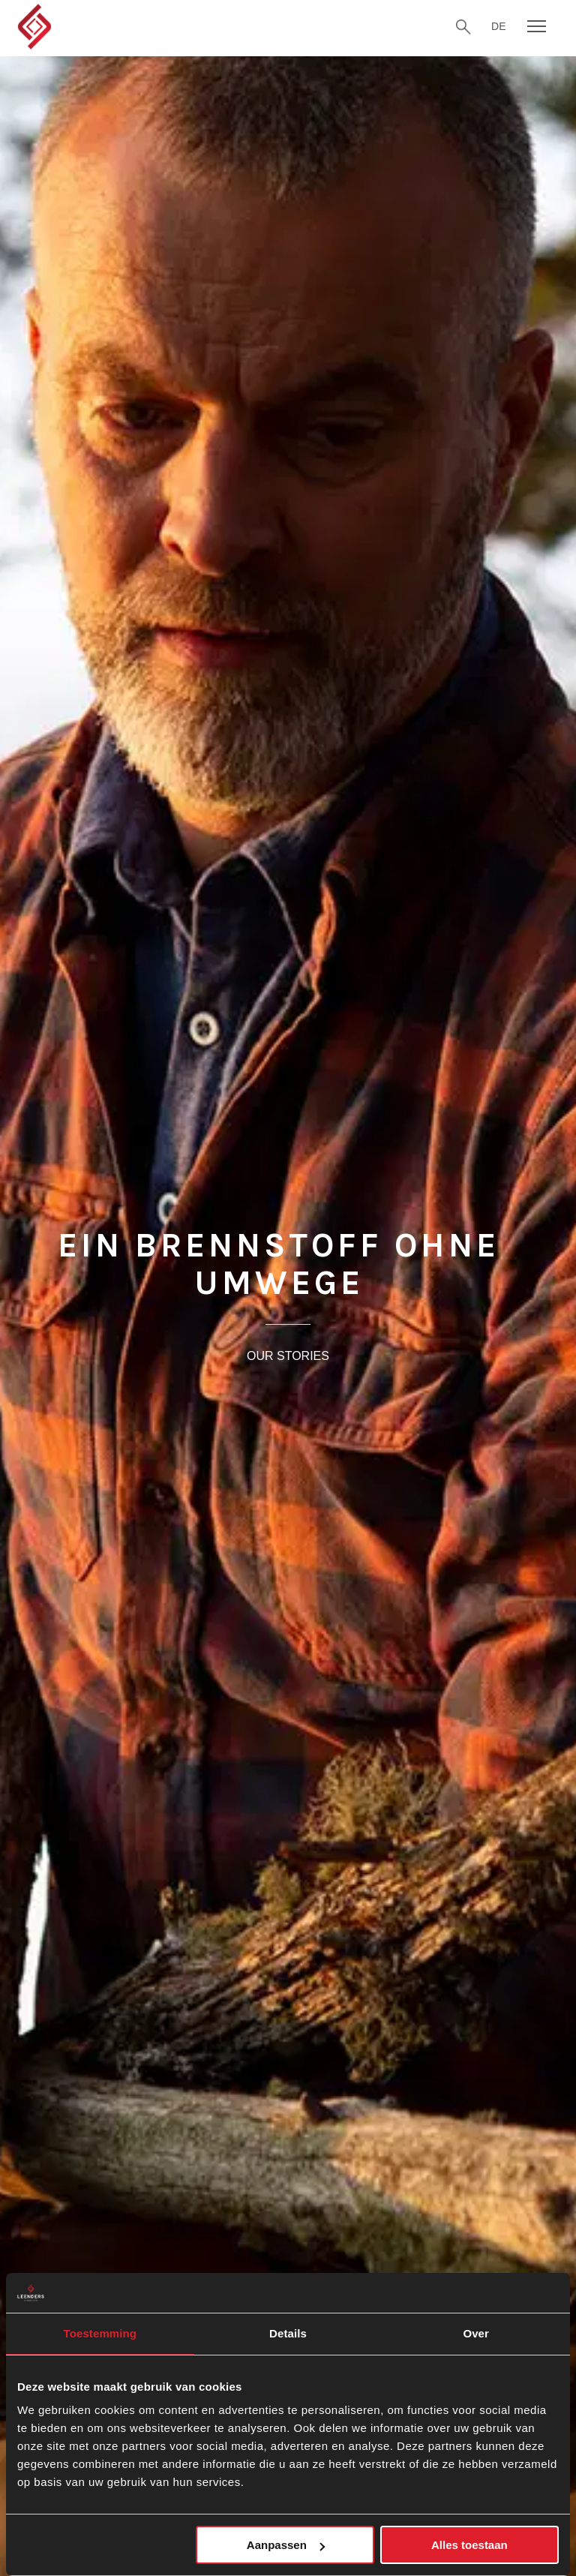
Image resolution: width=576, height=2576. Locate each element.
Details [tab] (288, 2333)
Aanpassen (286, 2544)
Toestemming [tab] (100, 2333)
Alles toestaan (469, 2544)
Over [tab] (476, 2333)
